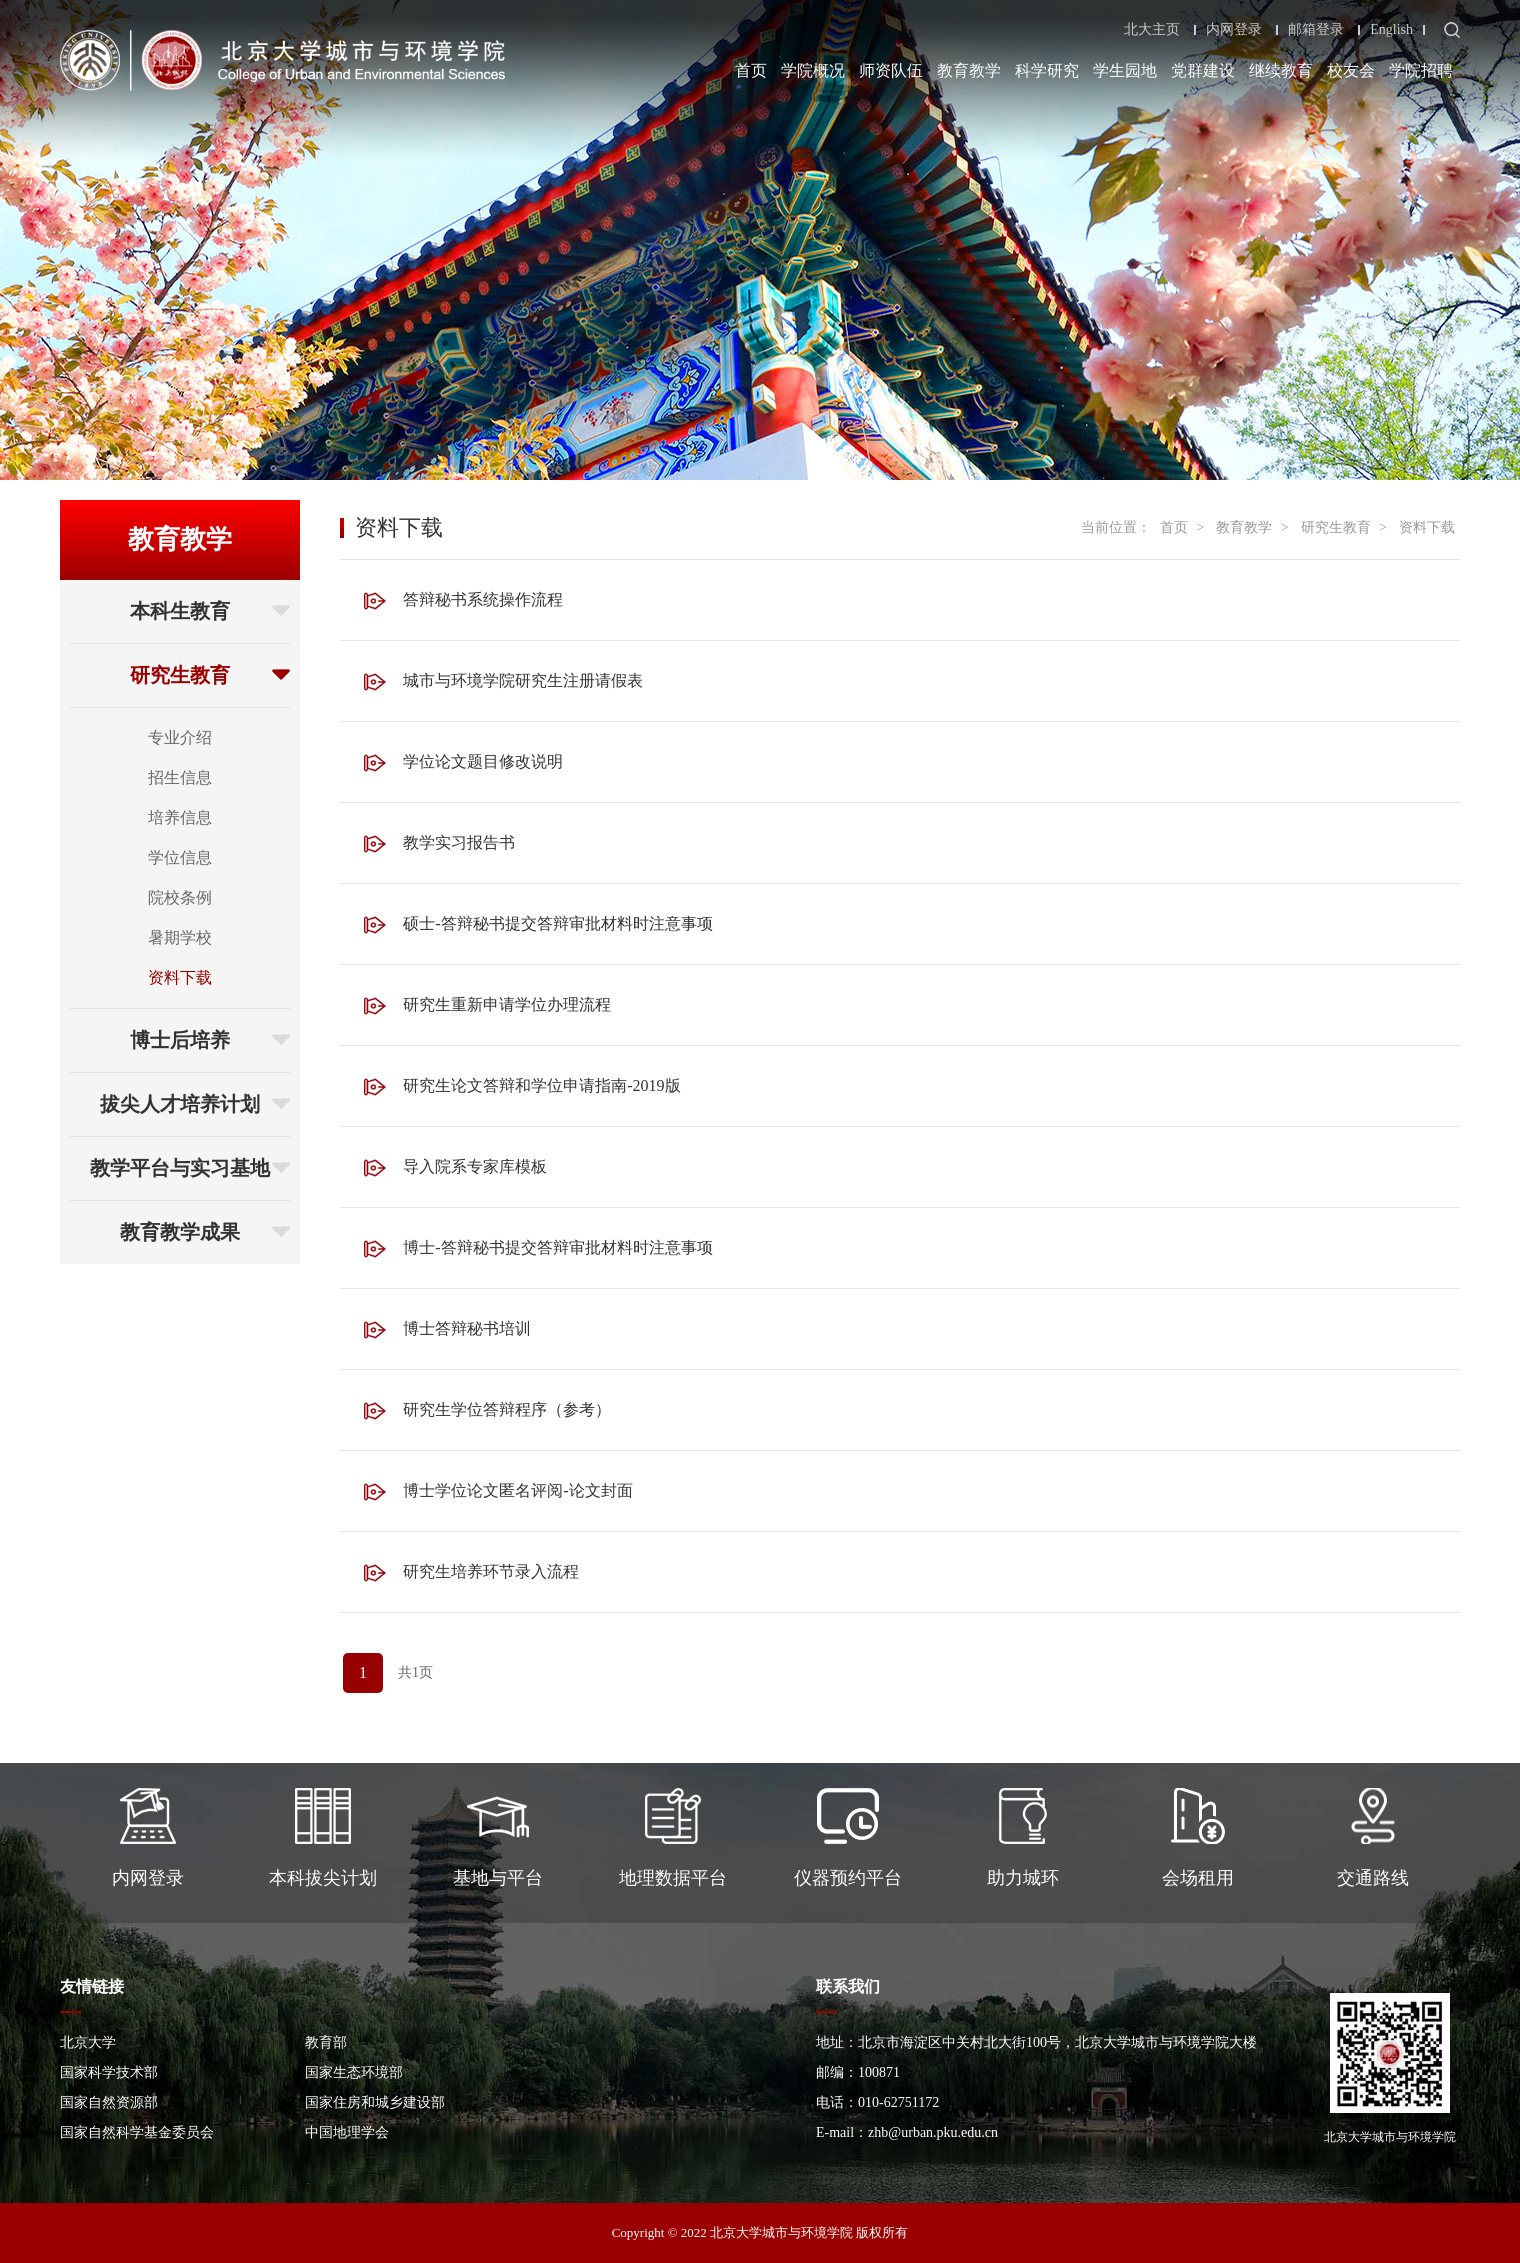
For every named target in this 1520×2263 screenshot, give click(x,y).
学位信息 (180, 857)
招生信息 (180, 777)
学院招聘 (1421, 70)
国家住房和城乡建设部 (375, 2102)
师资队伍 (891, 70)
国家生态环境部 (354, 2072)
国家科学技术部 (109, 2072)
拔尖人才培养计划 (195, 1104)
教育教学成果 (205, 1232)
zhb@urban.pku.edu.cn (933, 2132)
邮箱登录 (1316, 30)
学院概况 (813, 70)
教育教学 (969, 70)
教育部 (326, 2042)
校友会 (1351, 70)
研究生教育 (210, 675)
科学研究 (1047, 70)
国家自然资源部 (109, 2102)
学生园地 (1125, 70)
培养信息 (180, 817)
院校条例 (180, 897)
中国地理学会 (347, 2132)
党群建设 (1203, 70)
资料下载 (180, 977)
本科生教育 (210, 611)
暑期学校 (180, 937)
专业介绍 (180, 737)
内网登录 (1234, 30)
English (1391, 30)
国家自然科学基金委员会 (137, 2132)
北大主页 (1152, 30)
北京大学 (88, 2042)
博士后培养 (210, 1040)
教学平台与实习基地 (190, 1168)
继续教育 (1281, 70)
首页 (751, 70)
